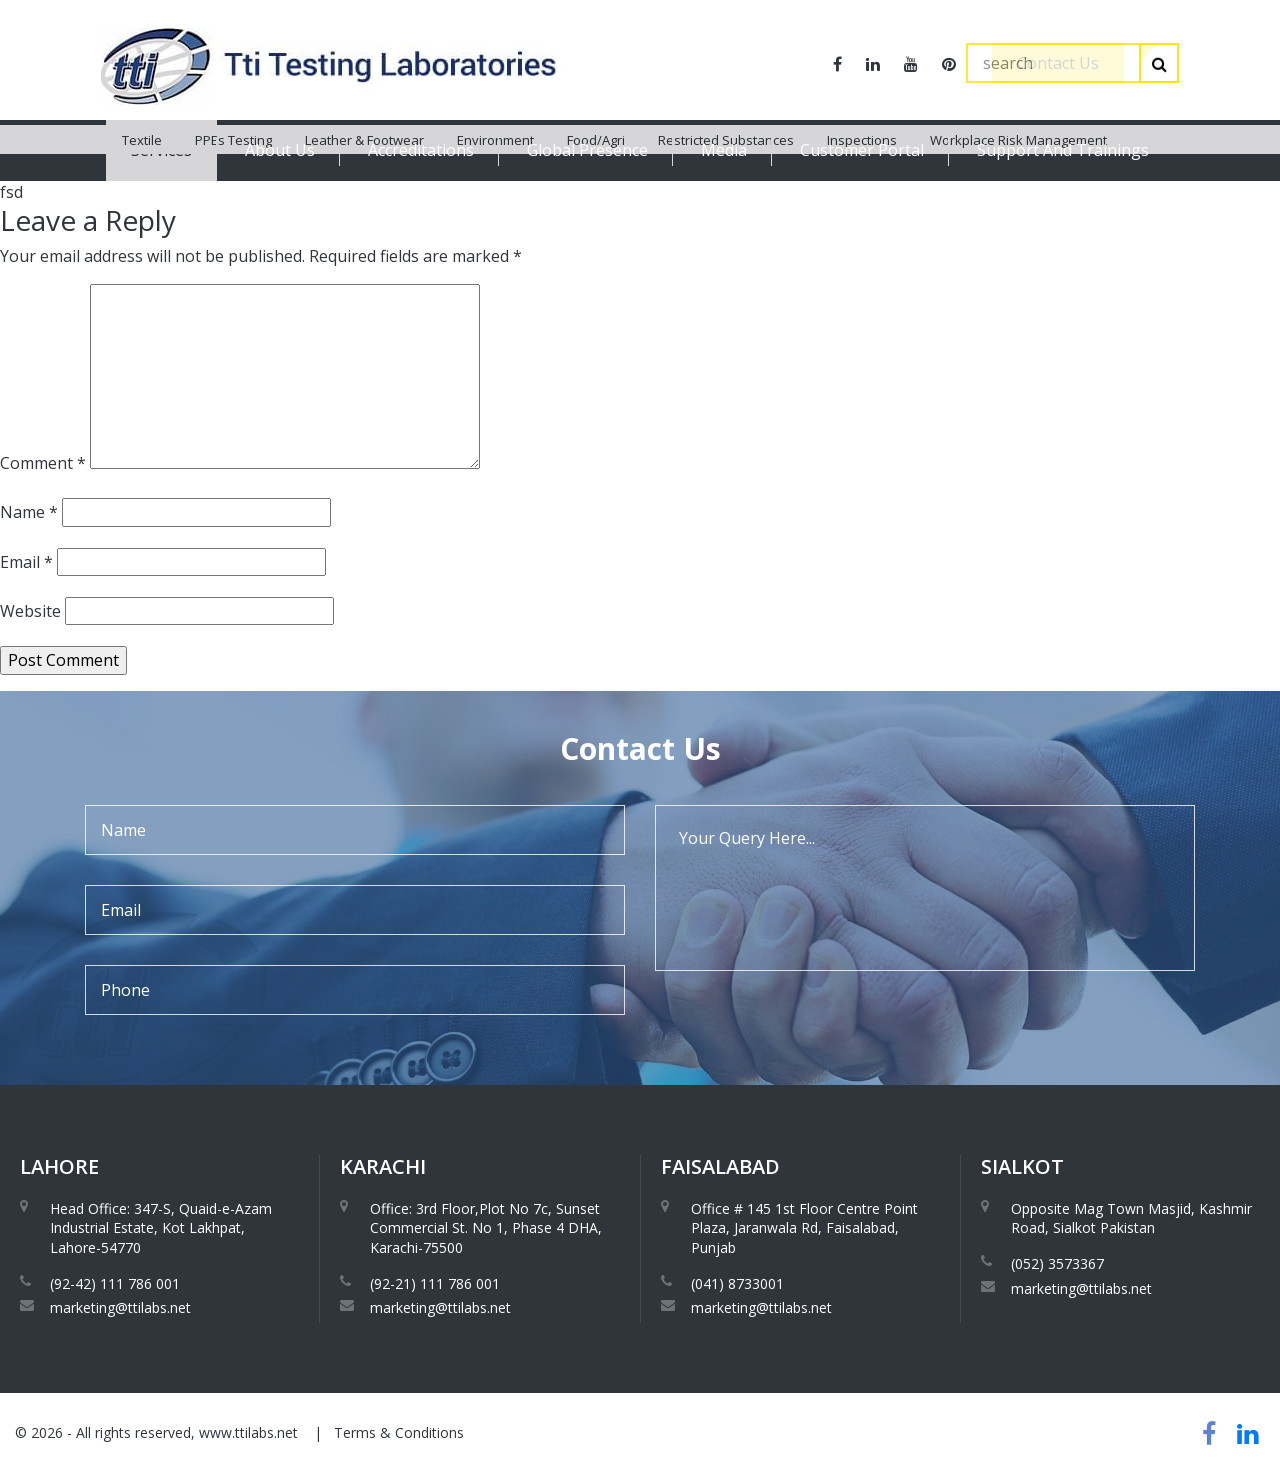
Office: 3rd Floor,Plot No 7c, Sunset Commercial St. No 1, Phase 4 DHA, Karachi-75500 (486, 1228)
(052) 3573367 (1057, 1263)
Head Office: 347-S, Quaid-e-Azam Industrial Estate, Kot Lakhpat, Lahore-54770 (161, 1228)
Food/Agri (596, 200)
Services (161, 150)
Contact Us (1058, 63)
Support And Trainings (1063, 150)
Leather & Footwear (364, 200)
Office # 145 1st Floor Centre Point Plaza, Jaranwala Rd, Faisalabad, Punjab (804, 1228)
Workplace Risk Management (1018, 200)
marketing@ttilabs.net (120, 1307)
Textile (142, 200)
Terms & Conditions (399, 1432)
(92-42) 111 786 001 (115, 1283)
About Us (280, 150)
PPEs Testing (233, 200)
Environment (495, 200)
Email (26, 562)
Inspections (862, 200)
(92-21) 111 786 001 (435, 1283)
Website (30, 611)
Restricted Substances (726, 200)
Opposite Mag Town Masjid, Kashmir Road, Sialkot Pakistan (1131, 1218)
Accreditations (421, 150)
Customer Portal (862, 150)
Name (29, 512)
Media (724, 150)
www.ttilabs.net (248, 1432)
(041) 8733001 (737, 1283)
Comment (43, 463)
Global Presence (587, 150)
